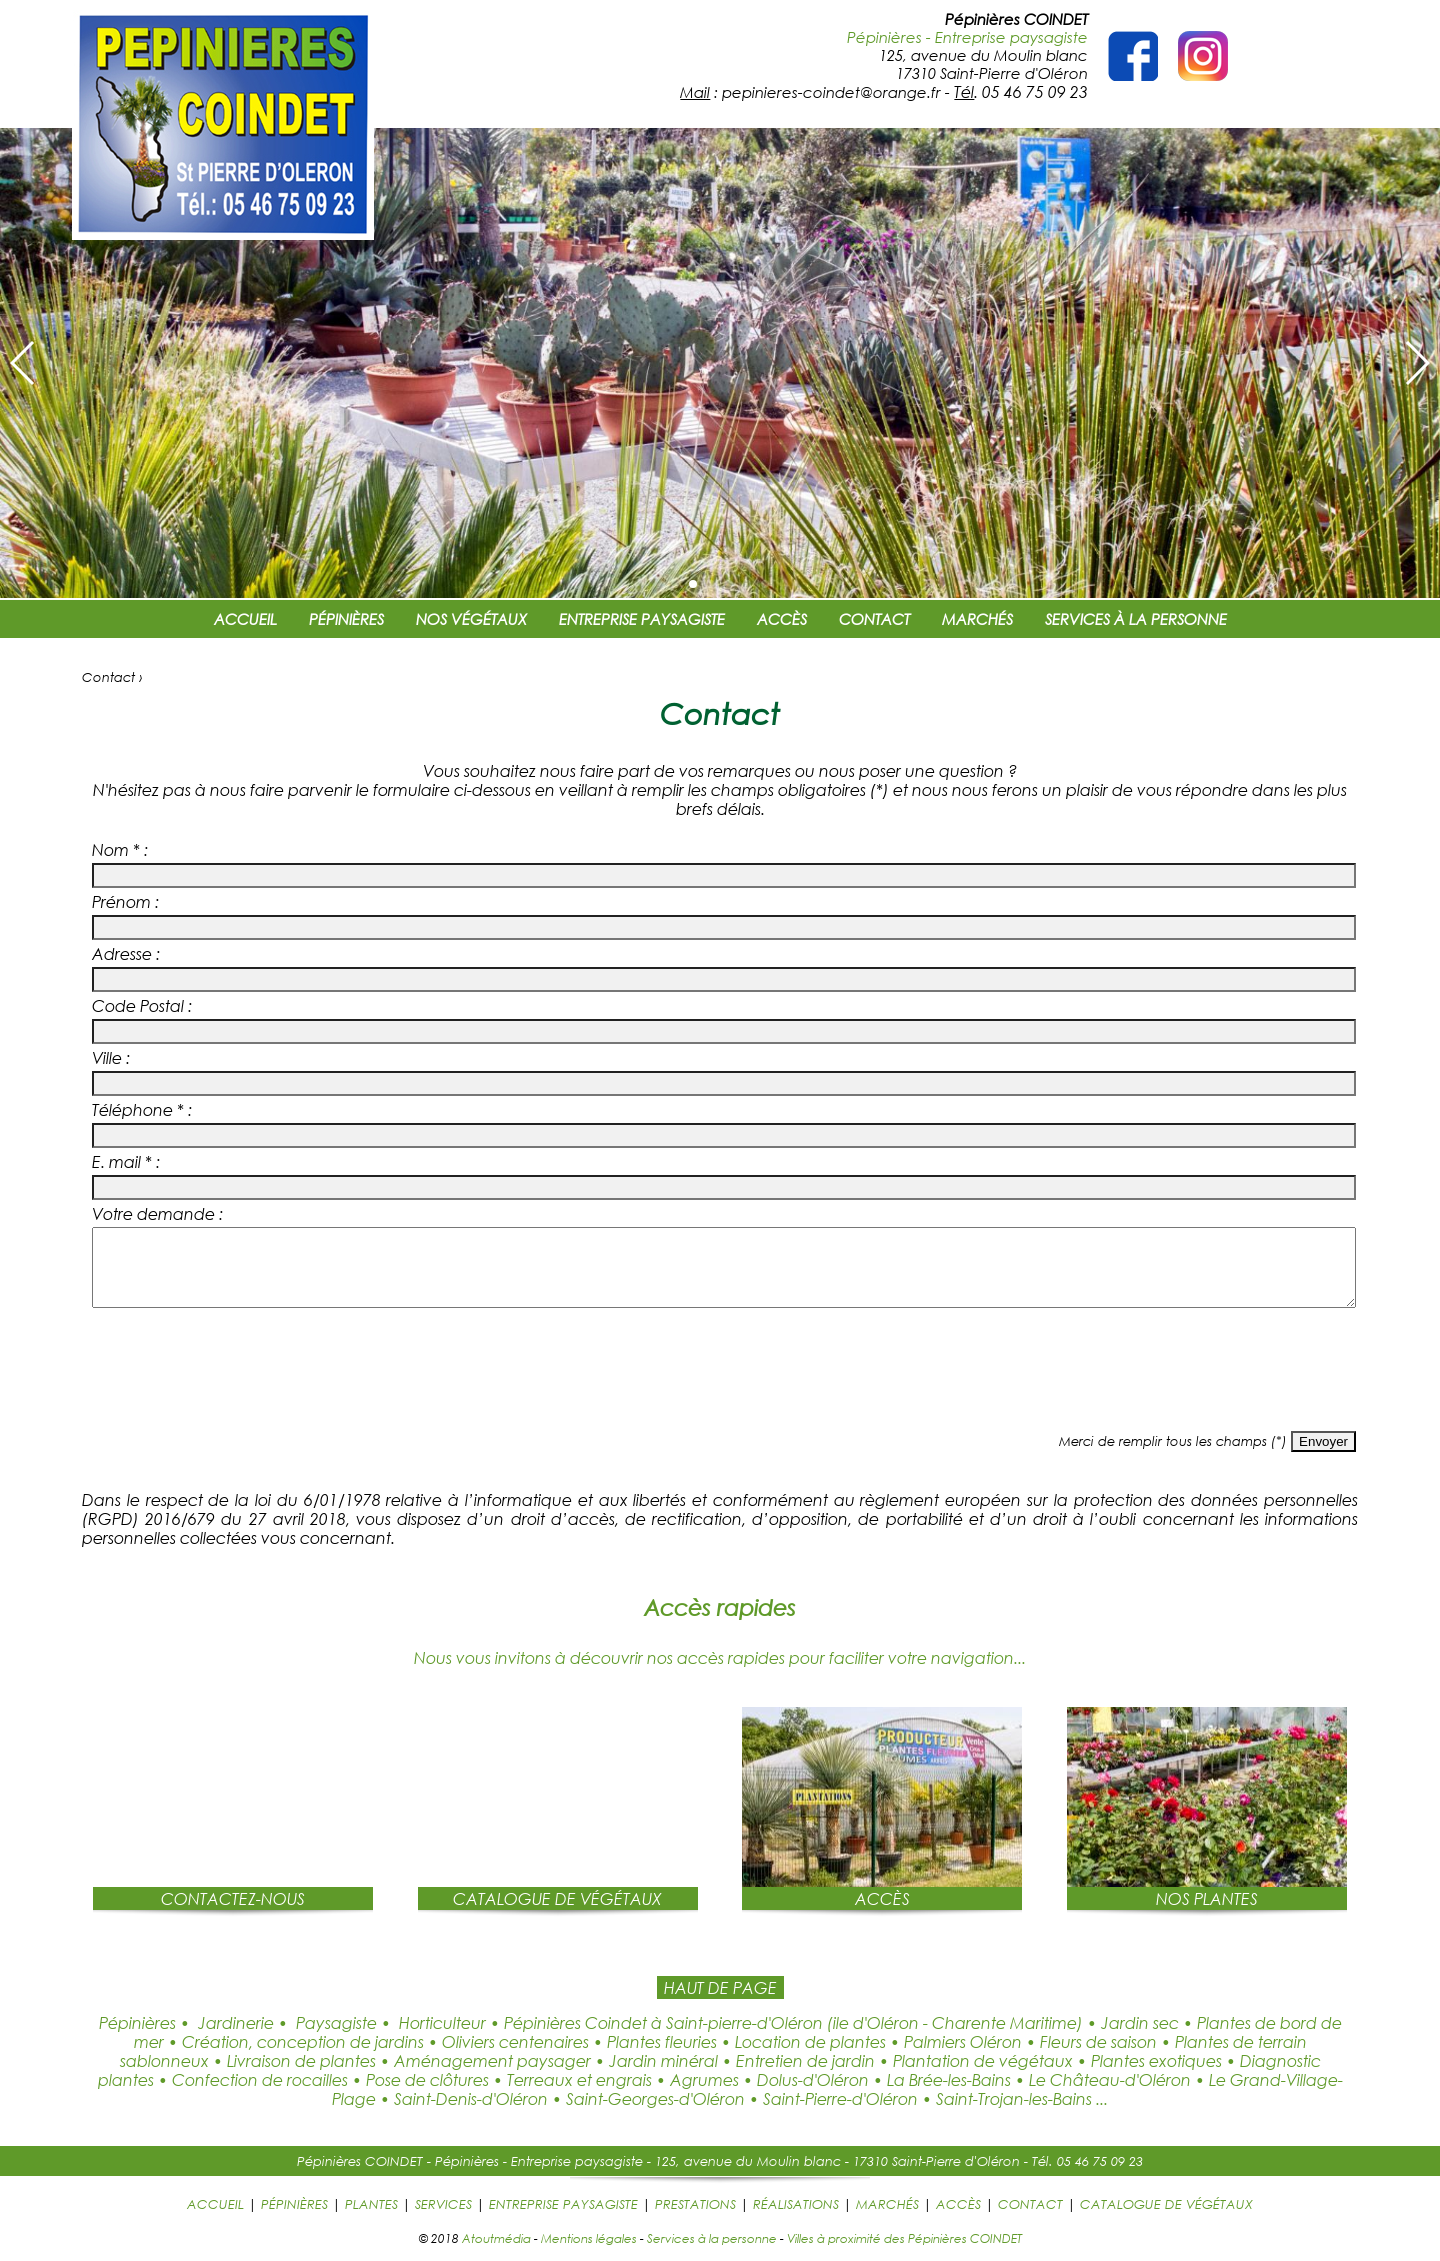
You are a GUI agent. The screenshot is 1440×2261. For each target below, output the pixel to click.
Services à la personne (712, 2253)
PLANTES (371, 2219)
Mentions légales (589, 2253)
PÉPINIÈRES (346, 619)
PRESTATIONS (695, 2219)
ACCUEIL (245, 619)
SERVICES (443, 2219)
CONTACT (874, 619)
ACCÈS (782, 619)
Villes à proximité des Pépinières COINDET (904, 2253)
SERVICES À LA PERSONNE (1136, 619)
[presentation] (720, 1389)
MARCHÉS (977, 619)
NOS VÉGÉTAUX (471, 619)
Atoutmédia (496, 2253)
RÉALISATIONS (796, 2219)
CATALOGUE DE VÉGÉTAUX (1166, 2219)
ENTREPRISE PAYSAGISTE (642, 619)
